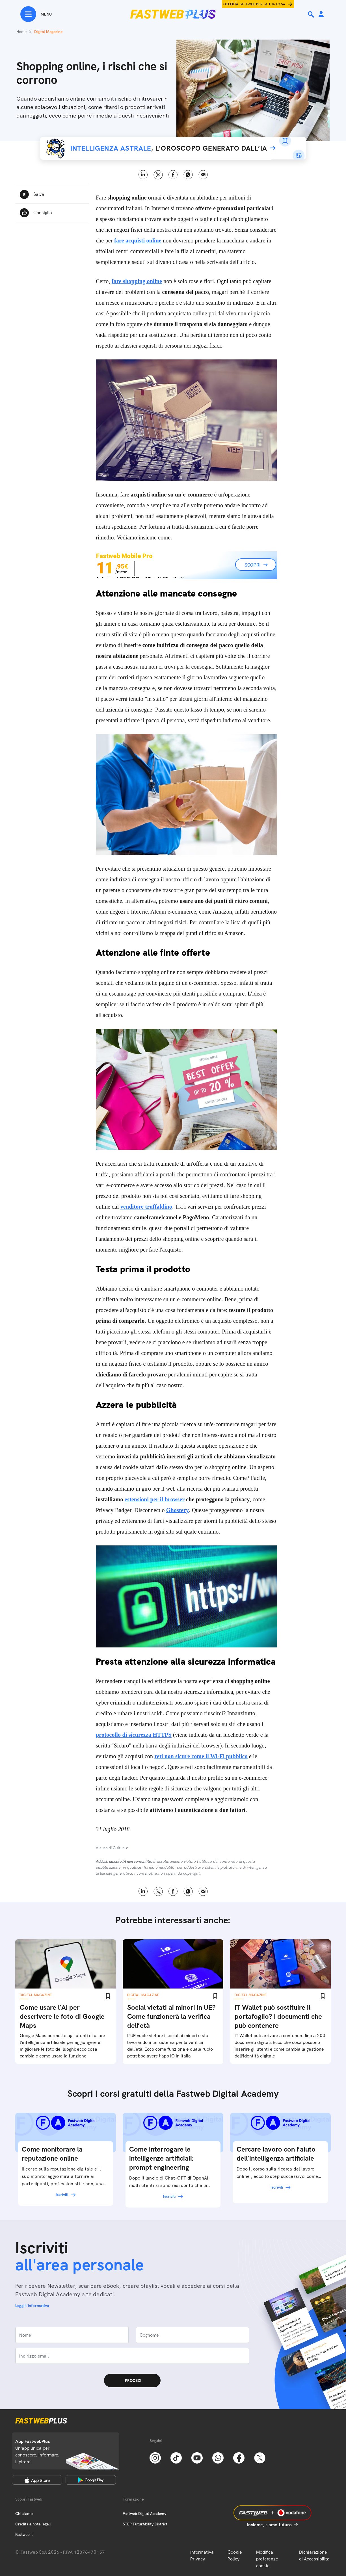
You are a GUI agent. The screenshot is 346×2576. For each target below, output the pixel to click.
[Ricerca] (311, 14)
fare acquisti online (137, 240)
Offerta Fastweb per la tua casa (254, 4)
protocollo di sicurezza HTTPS (134, 1735)
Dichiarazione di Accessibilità (314, 2555)
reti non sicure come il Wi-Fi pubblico (200, 1756)
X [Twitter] (158, 174)
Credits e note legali (33, 2524)
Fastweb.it (24, 2534)
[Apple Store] (37, 2480)
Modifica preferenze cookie (267, 2559)
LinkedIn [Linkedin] (143, 174)
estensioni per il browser (155, 1499)
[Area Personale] (321, 14)
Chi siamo (24, 2513)
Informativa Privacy (202, 2555)
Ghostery (177, 1510)
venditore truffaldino (146, 1207)
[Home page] (173, 14)
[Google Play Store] (91, 2480)
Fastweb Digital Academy (144, 2513)
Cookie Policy (235, 2555)
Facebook (173, 174)
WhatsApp (188, 174)
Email (203, 174)
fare (137, 281)
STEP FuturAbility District (145, 2524)
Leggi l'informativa (32, 2305)
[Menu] (36, 14)
